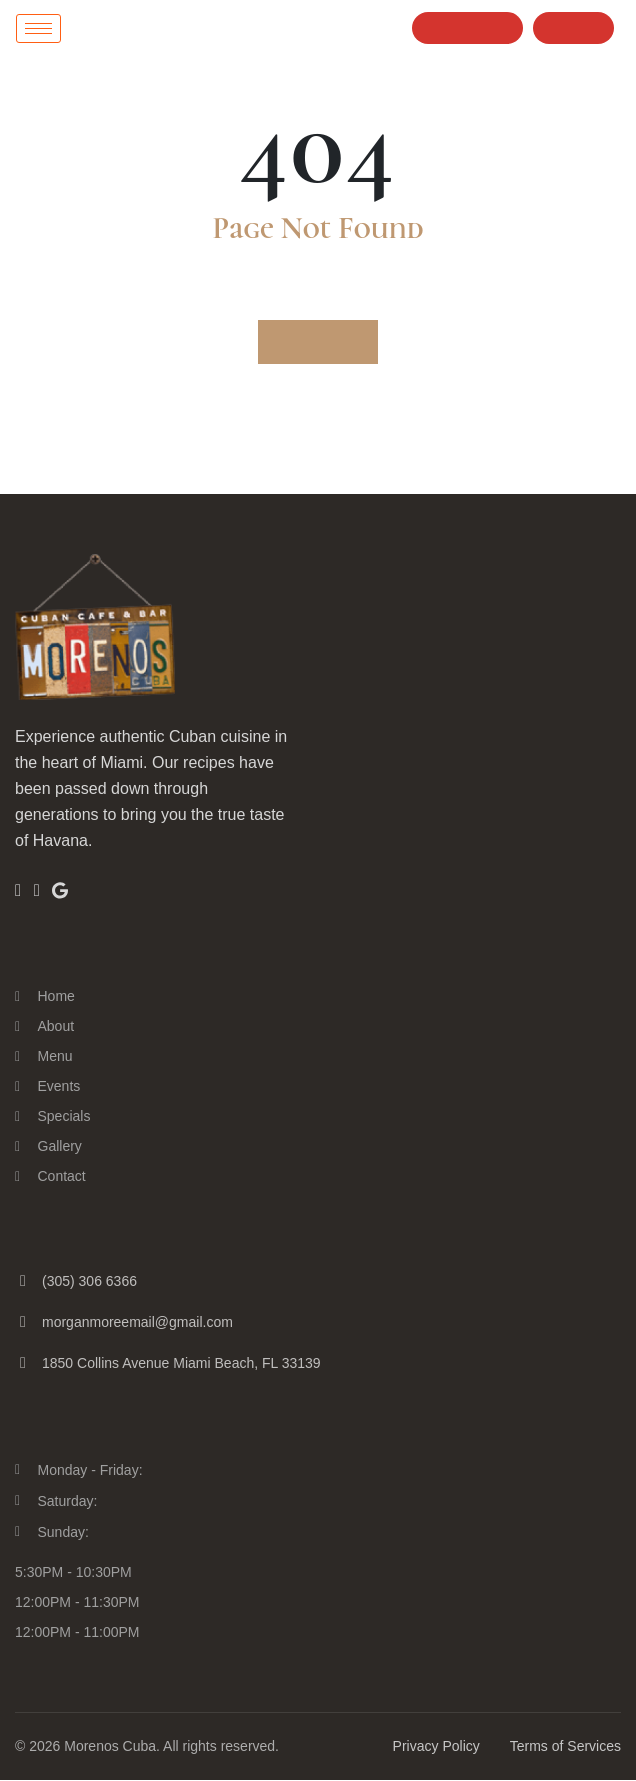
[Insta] (37, 891)
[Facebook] (18, 891)
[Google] (61, 890)
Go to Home (318, 342)
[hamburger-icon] (38, 28)
